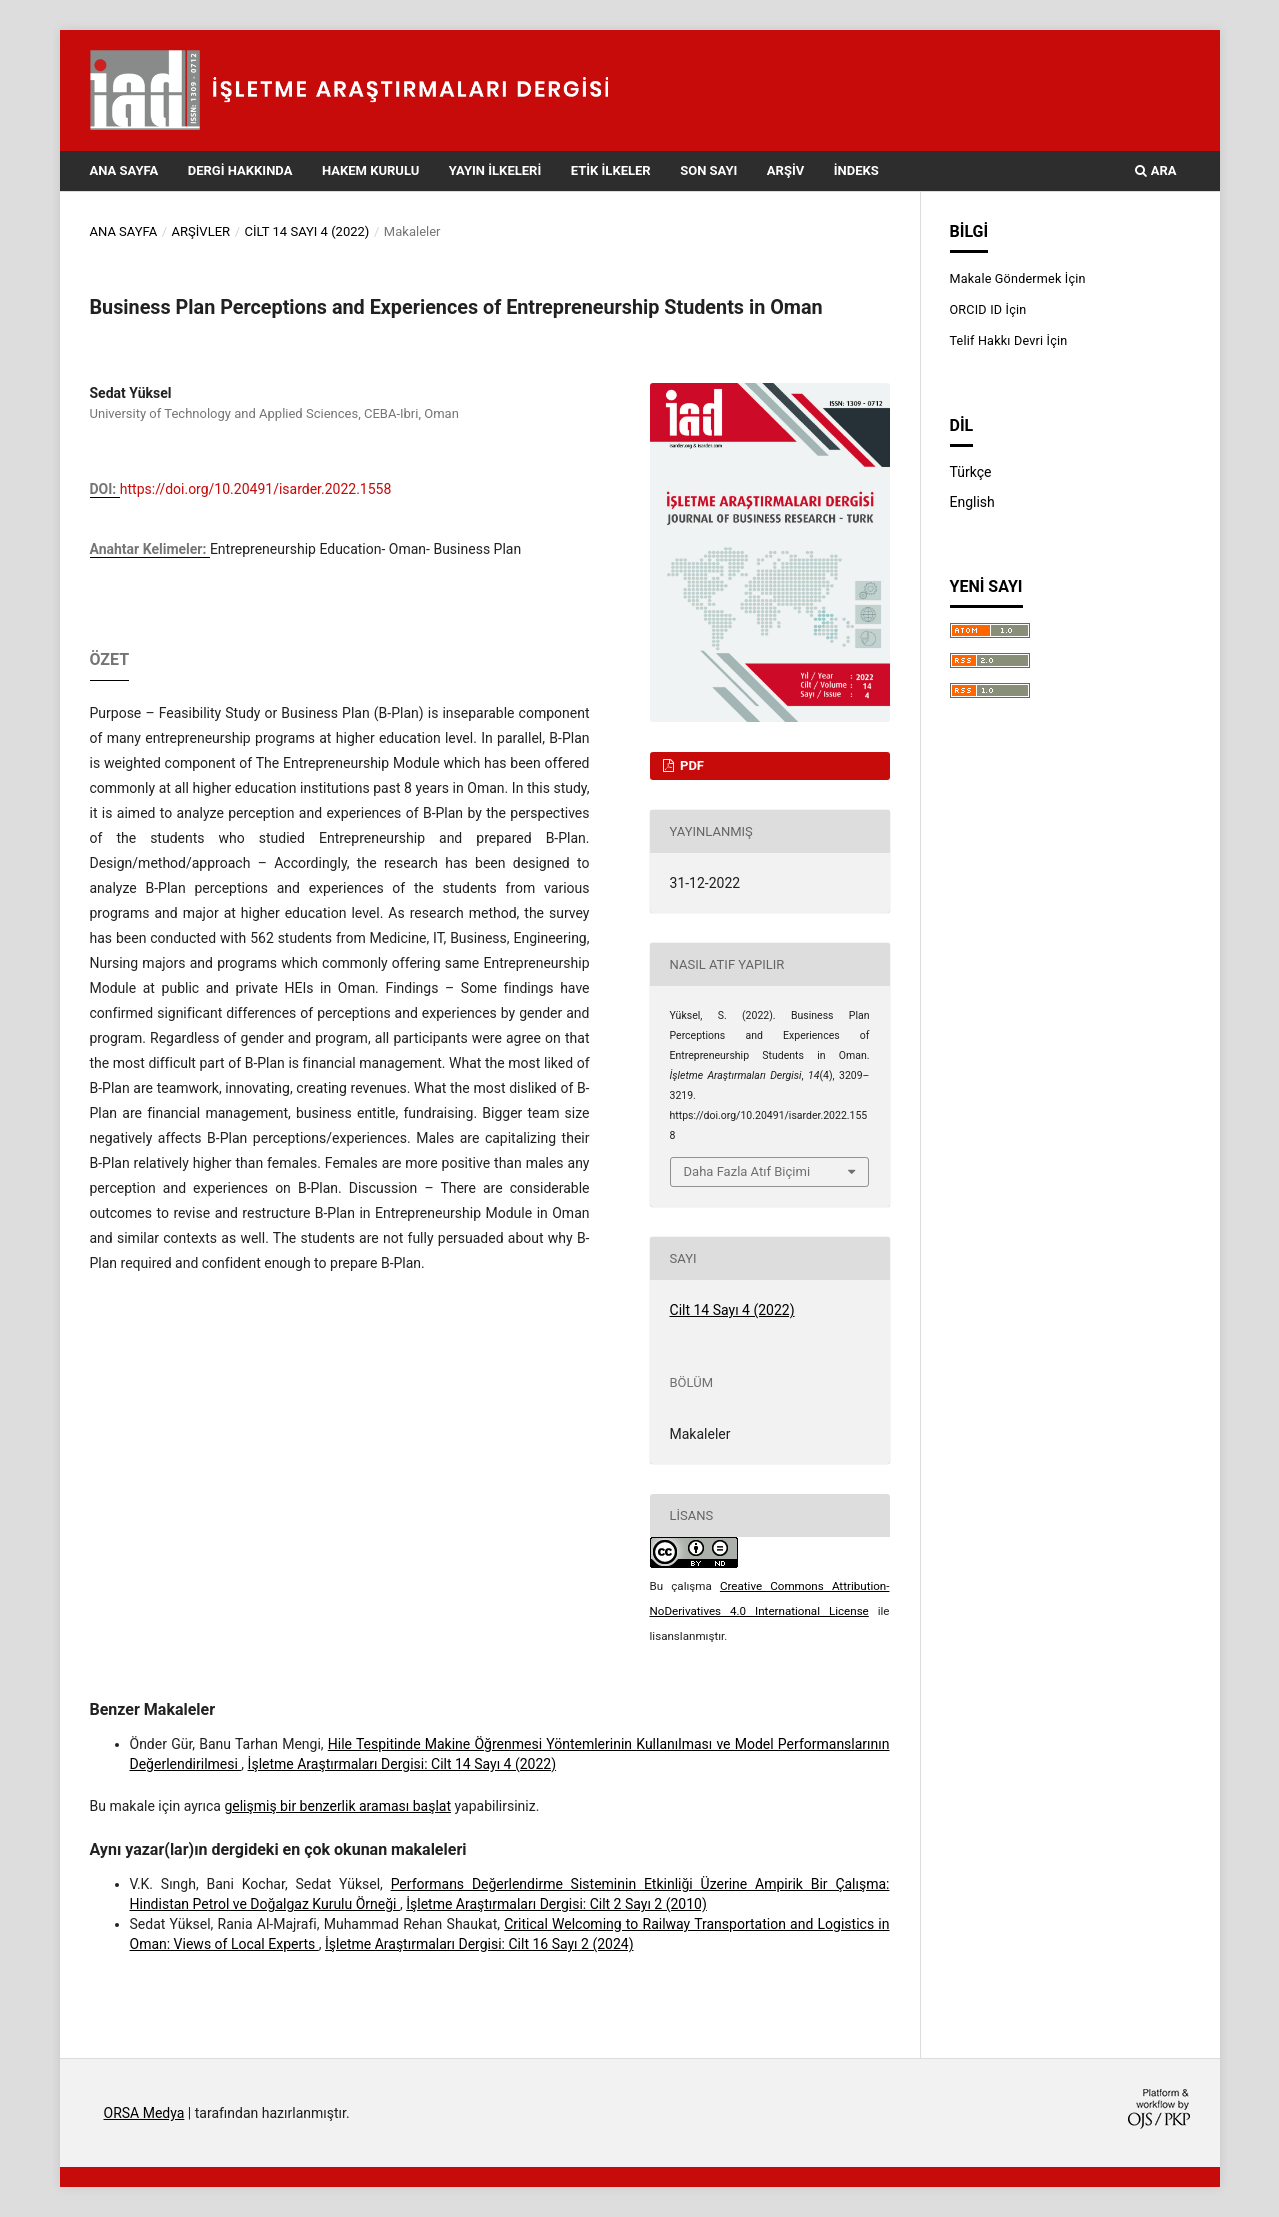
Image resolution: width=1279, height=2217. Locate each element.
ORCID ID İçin (988, 309)
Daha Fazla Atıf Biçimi (747, 1171)
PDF (690, 765)
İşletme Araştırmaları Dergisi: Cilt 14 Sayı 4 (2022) (402, 1764)
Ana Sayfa (124, 170)
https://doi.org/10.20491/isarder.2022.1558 (256, 489)
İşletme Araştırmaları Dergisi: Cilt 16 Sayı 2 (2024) (479, 1944)
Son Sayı (708, 170)
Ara (1155, 170)
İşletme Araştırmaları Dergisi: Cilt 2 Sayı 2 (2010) (556, 1904)
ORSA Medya (144, 2113)
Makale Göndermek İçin (1018, 278)
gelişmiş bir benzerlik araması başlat (337, 1806)
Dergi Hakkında (240, 170)
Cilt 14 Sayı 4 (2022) (307, 231)
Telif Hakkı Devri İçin (1009, 340)
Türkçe (971, 472)
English (972, 502)
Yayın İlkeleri (495, 170)
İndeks (856, 170)
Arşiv (785, 170)
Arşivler (201, 231)
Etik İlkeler (611, 170)
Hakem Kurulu (370, 170)
